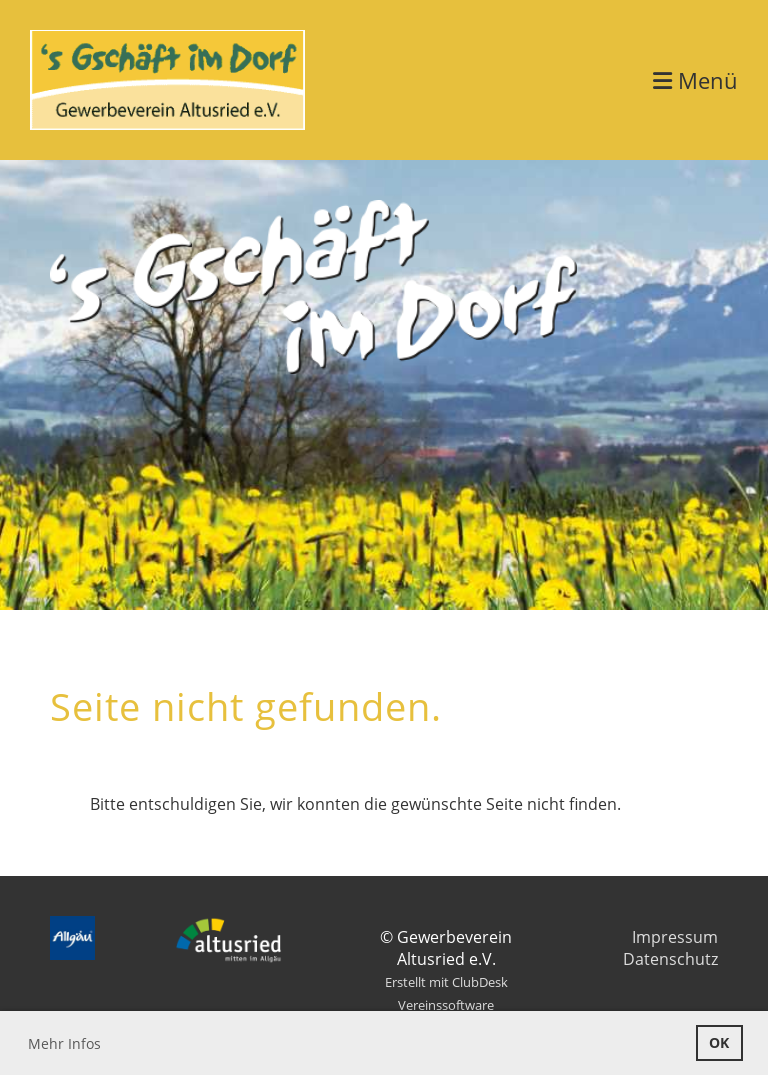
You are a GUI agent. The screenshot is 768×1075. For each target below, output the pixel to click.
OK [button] (719, 1042)
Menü (695, 80)
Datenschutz (670, 959)
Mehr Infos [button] (64, 1043)
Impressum (675, 937)
